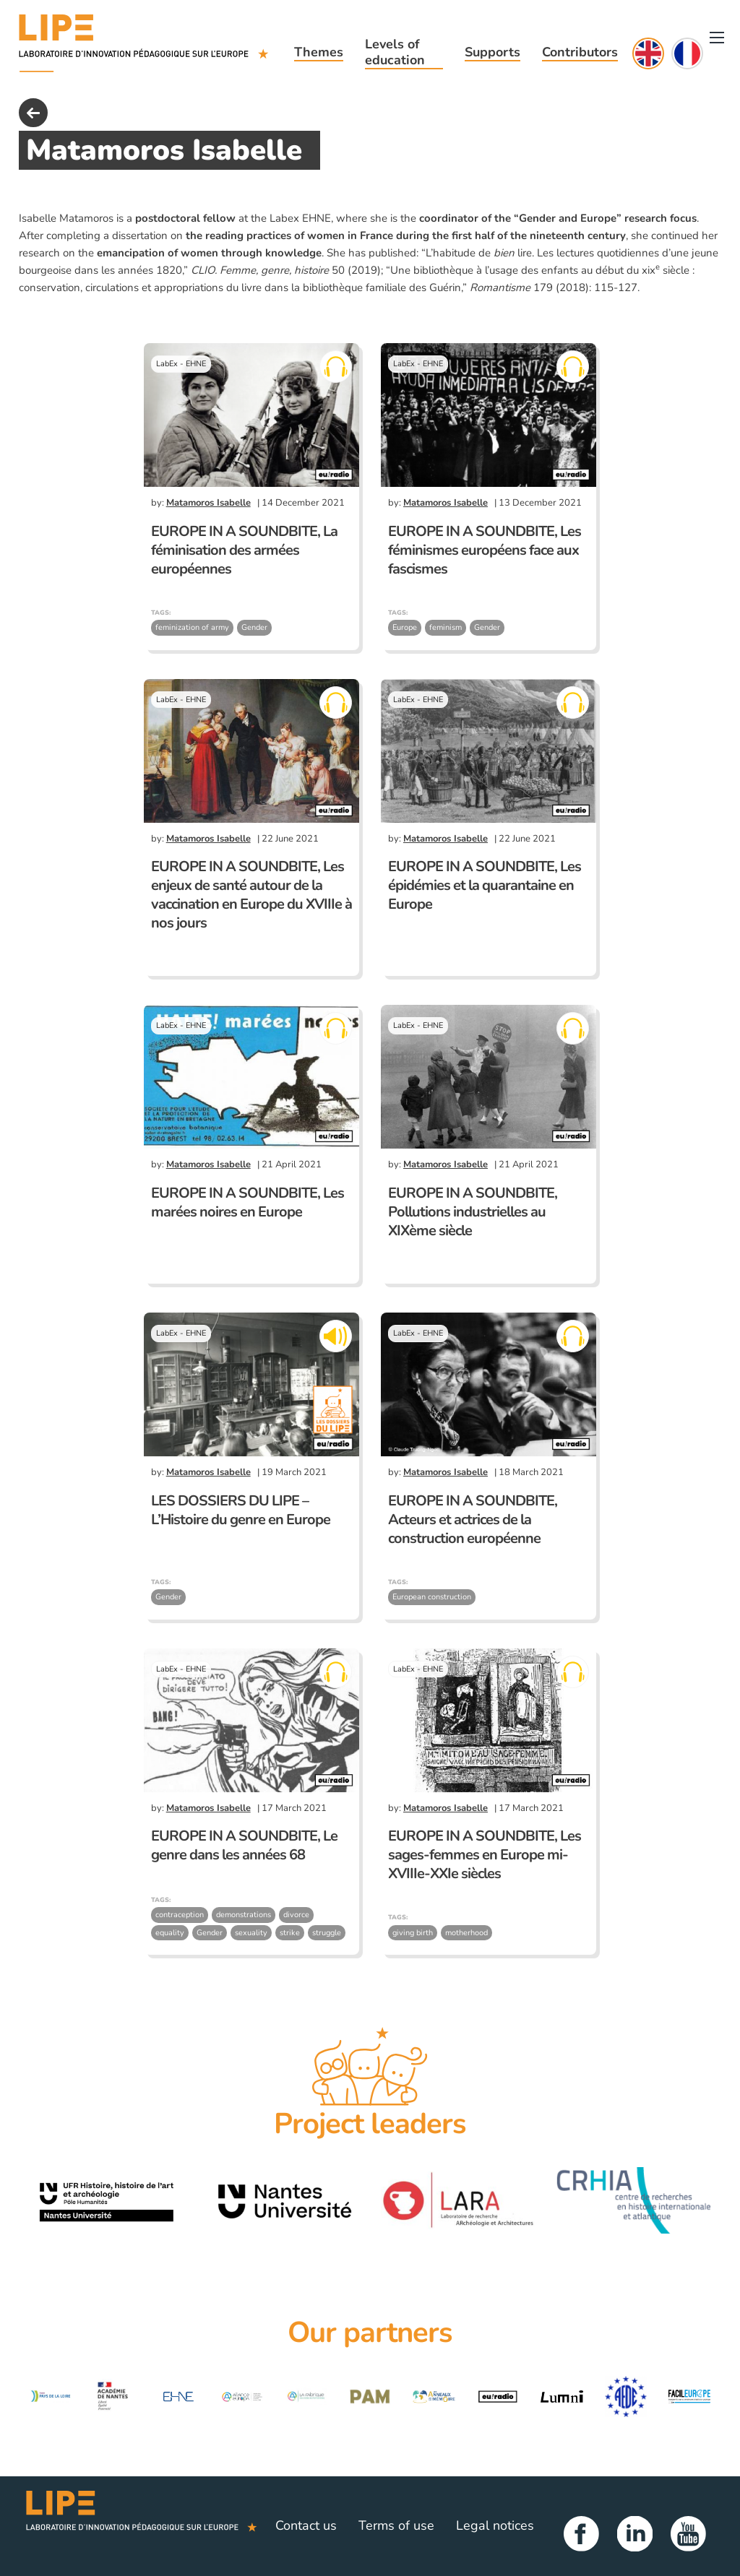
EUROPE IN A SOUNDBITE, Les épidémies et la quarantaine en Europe (484, 885)
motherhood (466, 1932)
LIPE (141, 2526)
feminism (445, 627)
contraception (179, 1914)
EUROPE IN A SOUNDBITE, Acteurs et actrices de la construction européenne (472, 1519)
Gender (254, 627)
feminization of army (192, 627)
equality (169, 1932)
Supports (492, 52)
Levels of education (395, 52)
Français (687, 53)
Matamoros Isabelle (208, 502)
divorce (296, 1914)
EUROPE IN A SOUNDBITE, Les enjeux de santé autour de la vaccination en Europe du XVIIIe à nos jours (251, 895)
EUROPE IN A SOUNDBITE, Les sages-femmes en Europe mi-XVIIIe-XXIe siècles (484, 1854)
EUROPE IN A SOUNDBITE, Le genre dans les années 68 (244, 1845)
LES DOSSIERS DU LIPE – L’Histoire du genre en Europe (240, 1510)
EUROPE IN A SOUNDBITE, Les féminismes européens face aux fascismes (484, 550)
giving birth (412, 1932)
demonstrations (243, 1914)
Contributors (580, 52)
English (648, 53)
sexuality (251, 1932)
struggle (326, 1932)
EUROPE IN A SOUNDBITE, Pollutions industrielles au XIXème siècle (472, 1211)
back (33, 112)
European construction (431, 1596)
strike (290, 1932)
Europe (404, 627)
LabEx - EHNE (181, 363)
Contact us (306, 2525)
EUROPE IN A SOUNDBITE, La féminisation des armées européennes (244, 550)
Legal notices (495, 2525)
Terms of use (396, 2525)
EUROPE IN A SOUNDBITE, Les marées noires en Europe (247, 1202)
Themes (318, 52)
